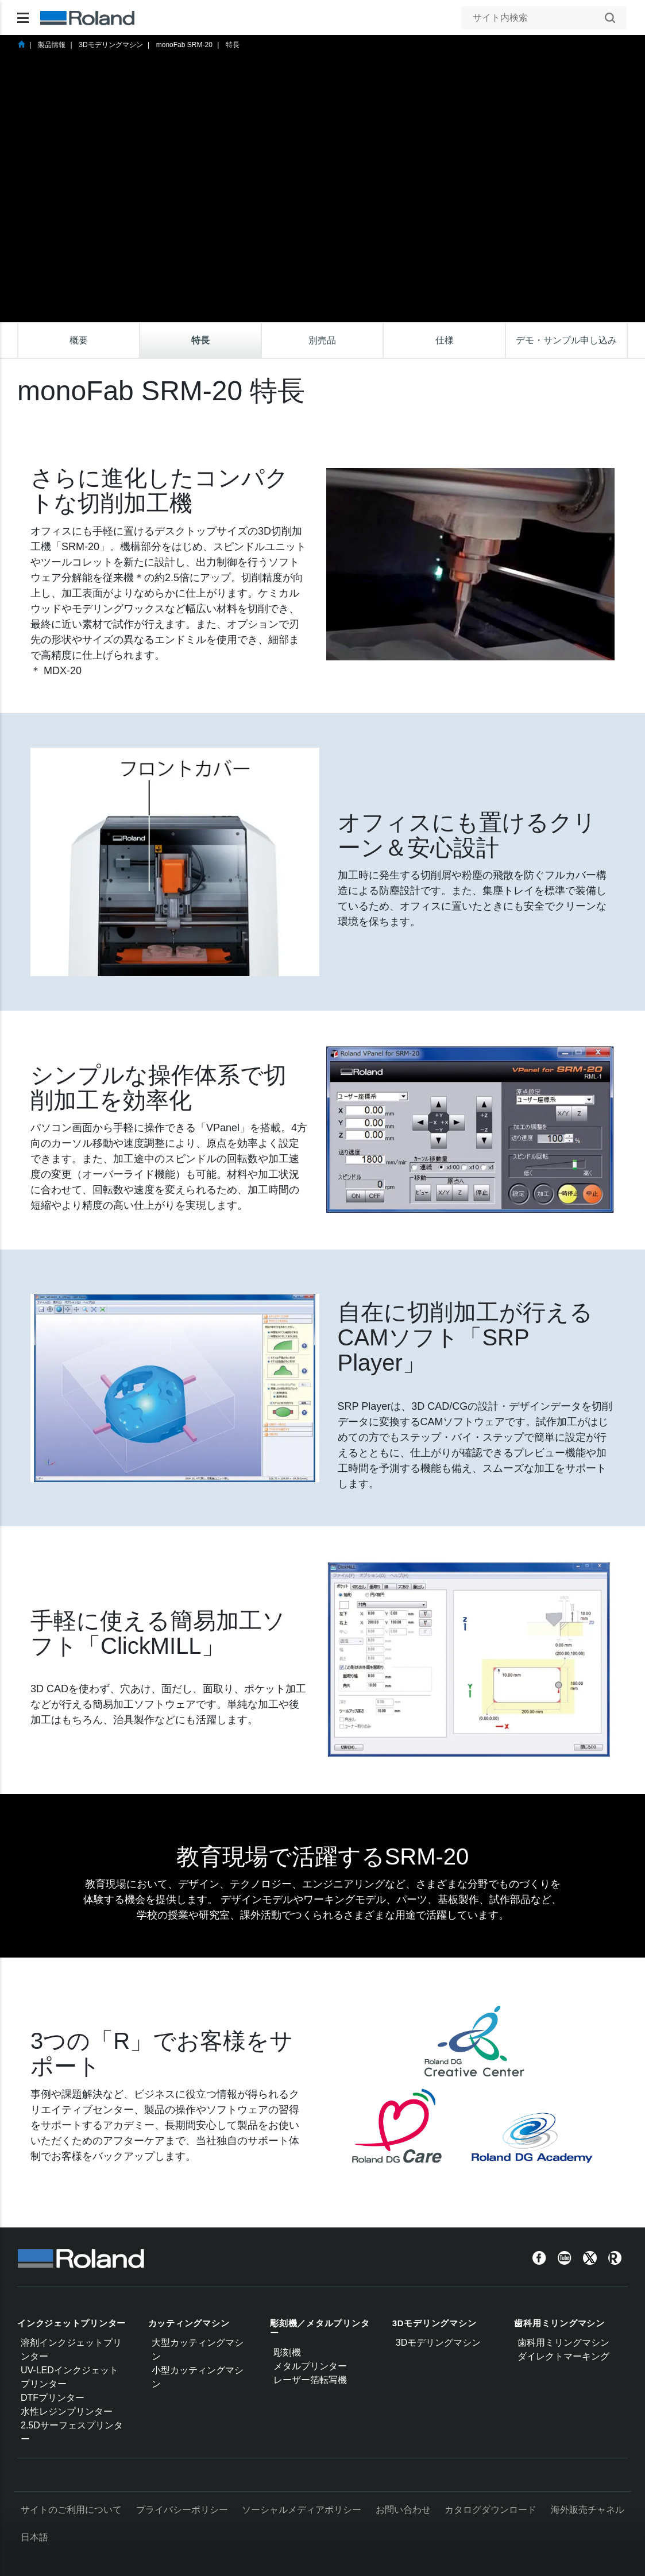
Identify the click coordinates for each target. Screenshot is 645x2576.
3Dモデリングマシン (110, 45)
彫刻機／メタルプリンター (319, 2328)
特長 (233, 45)
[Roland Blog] (615, 2257)
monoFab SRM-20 (184, 45)
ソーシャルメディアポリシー (301, 2510)
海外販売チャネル (587, 2510)
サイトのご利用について (71, 2510)
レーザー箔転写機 (310, 2380)
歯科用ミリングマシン (559, 2323)
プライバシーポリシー (182, 2510)
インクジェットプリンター (71, 2323)
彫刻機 (287, 2352)
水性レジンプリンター (67, 2411)
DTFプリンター (52, 2398)
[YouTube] (564, 2257)
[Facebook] (539, 2257)
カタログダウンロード (490, 2510)
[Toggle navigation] (23, 18)
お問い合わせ (403, 2510)
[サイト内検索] (538, 18)
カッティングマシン (189, 2323)
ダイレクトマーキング (563, 2356)
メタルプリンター (310, 2366)
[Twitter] (590, 2257)
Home (21, 44)
